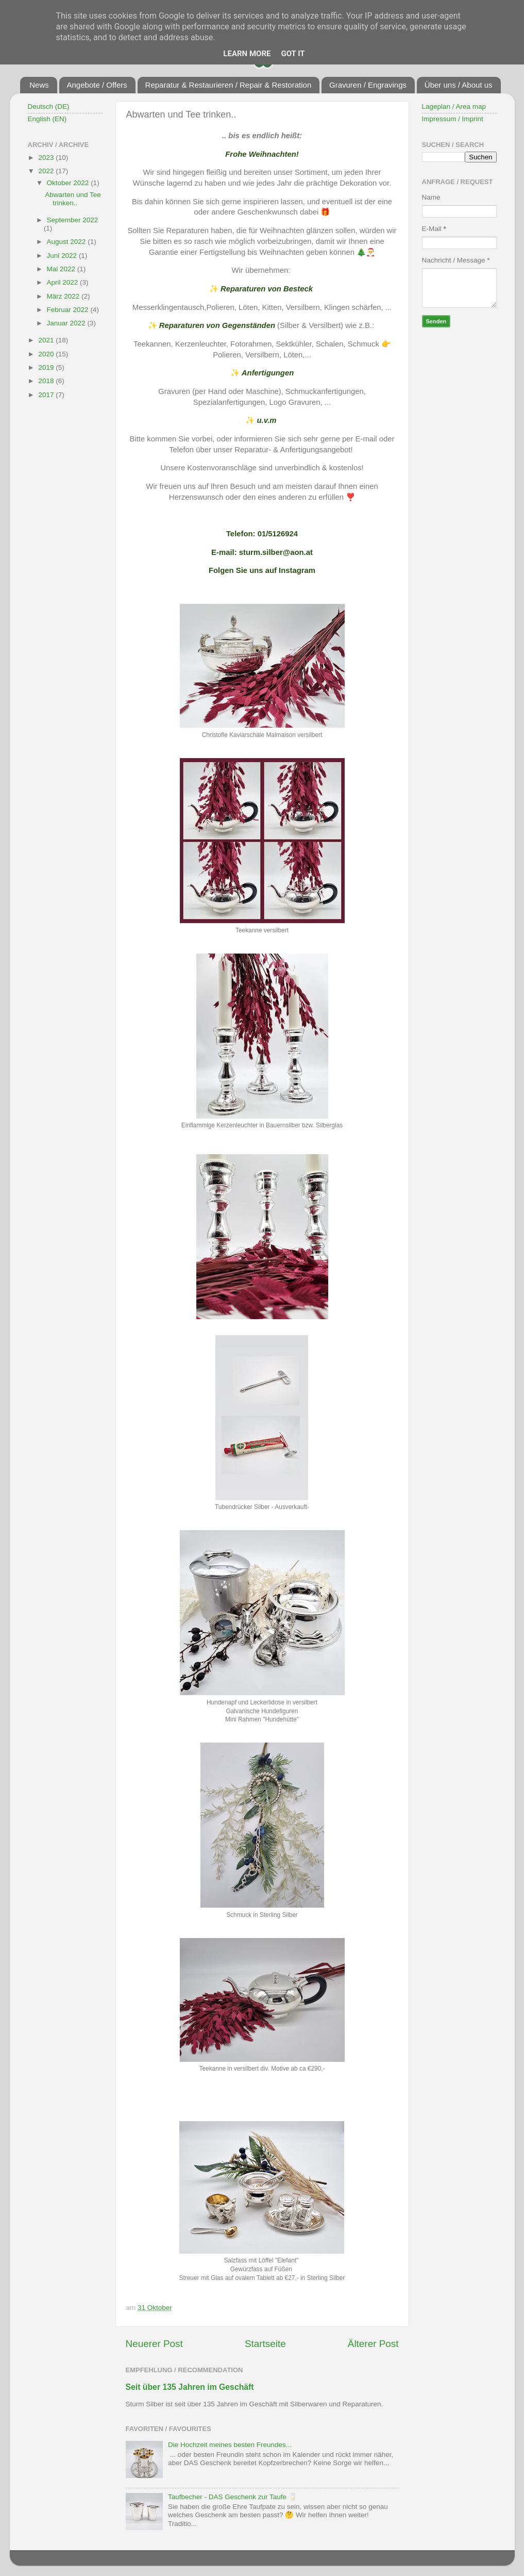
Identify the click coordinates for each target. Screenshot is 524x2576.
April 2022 (63, 282)
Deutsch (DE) (49, 106)
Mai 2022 (62, 269)
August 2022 (67, 241)
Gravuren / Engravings (368, 84)
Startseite (265, 2343)
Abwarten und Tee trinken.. (73, 199)
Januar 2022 (67, 323)
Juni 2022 (63, 255)
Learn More (247, 53)
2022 (47, 171)
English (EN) (47, 119)
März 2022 (64, 296)
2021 (47, 340)
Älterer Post (373, 2343)
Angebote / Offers (97, 84)
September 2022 (72, 220)
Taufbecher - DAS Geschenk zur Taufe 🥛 (232, 2497)
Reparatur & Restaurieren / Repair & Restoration (228, 84)
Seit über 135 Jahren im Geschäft (190, 2387)
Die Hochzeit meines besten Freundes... (230, 2445)
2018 (47, 381)
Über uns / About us (459, 84)
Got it (293, 53)
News (39, 84)
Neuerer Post (154, 2343)
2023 (47, 157)
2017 (47, 395)
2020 (47, 354)
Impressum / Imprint (452, 119)
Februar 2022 (69, 310)
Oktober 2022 (69, 183)
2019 (47, 367)
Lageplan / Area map (454, 106)
